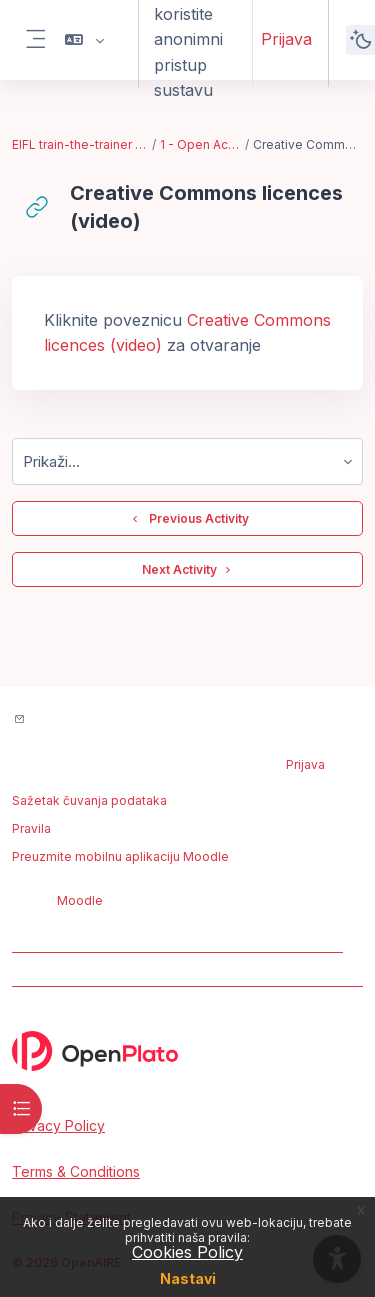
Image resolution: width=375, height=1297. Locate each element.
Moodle (80, 900)
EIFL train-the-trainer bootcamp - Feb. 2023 (81, 144)
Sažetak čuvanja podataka (89, 800)
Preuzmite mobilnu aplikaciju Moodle (120, 856)
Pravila (31, 828)
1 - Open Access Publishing (201, 144)
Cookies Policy (187, 1252)
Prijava (286, 39)
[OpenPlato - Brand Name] (187, 1051)
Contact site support (103, 720)
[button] (84, 40)
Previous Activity (188, 519)
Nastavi (188, 1278)
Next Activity (187, 570)
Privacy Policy (58, 1125)
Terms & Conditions (76, 1171)
